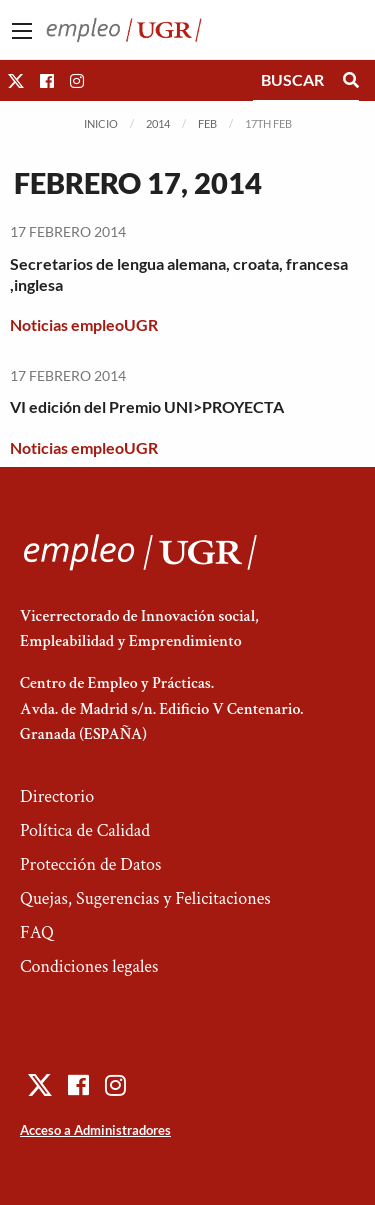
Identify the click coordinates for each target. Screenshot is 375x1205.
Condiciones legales (89, 966)
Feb (207, 123)
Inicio (101, 123)
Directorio (57, 796)
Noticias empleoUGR (84, 324)
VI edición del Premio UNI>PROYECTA (147, 406)
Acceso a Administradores (95, 1130)
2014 (158, 123)
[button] (16, 80)
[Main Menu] (22, 31)
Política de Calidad (85, 830)
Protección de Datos (90, 864)
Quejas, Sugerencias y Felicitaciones (145, 898)
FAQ (37, 932)
